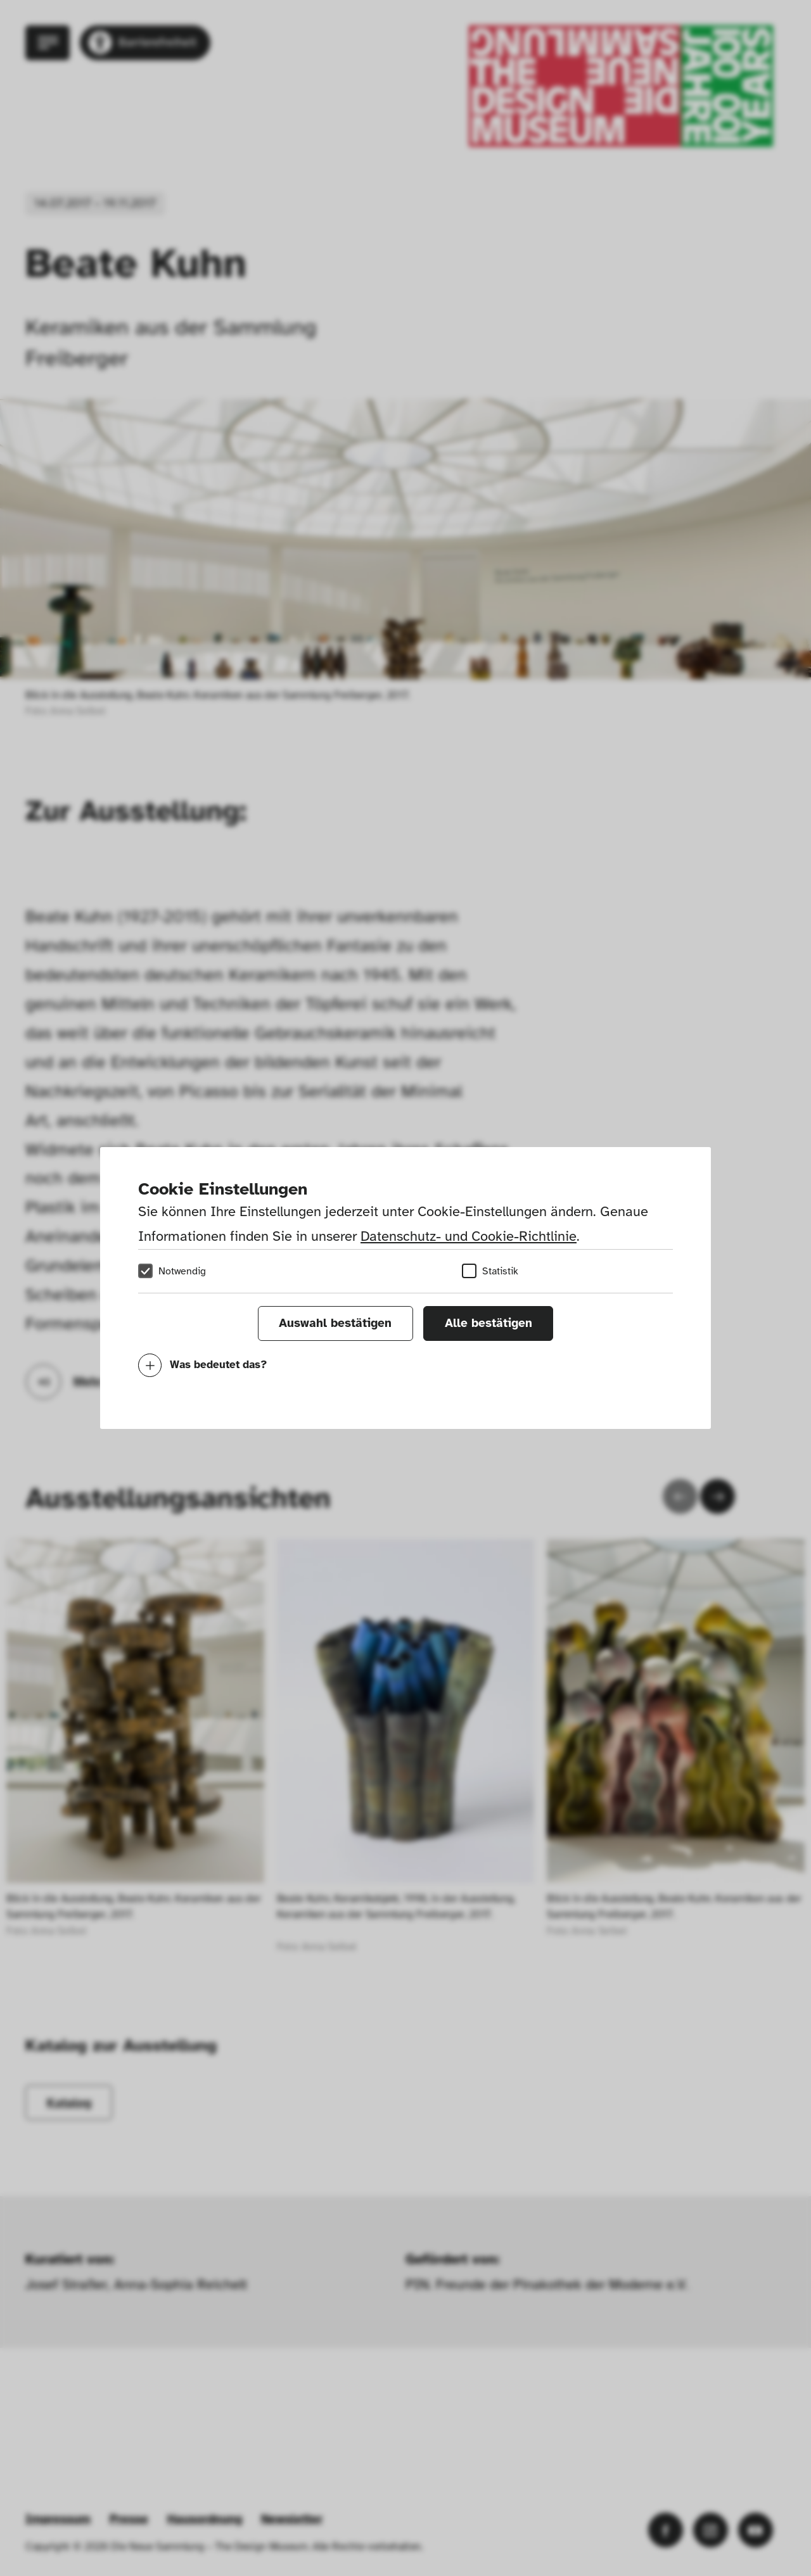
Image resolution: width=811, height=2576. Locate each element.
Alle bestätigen (488, 1323)
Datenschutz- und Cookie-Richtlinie (469, 1236)
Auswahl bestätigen (335, 1323)
